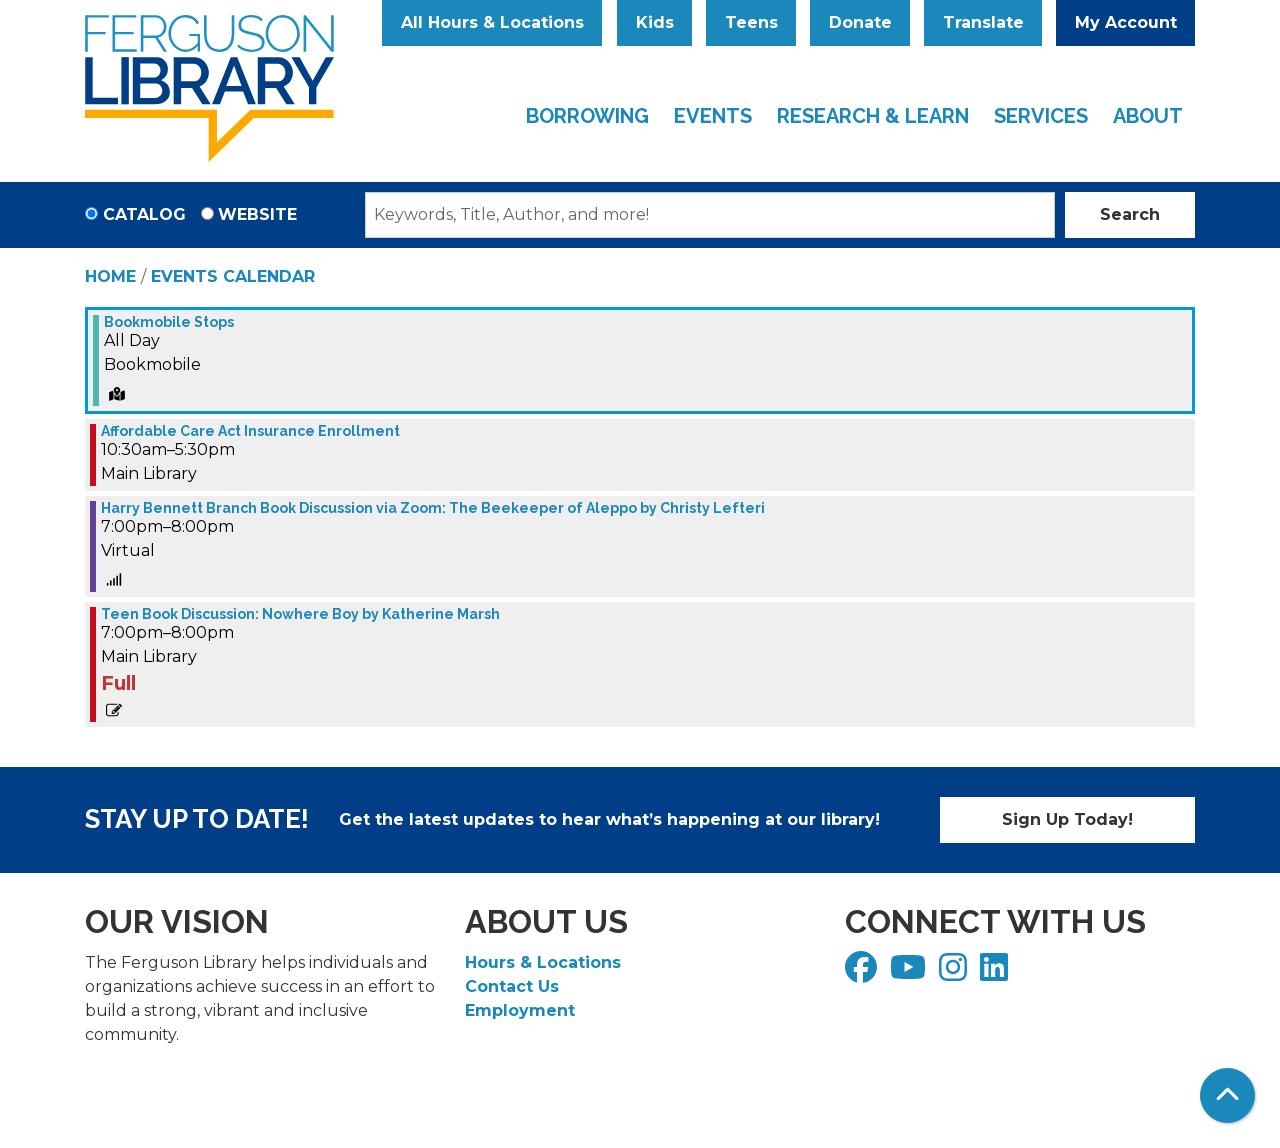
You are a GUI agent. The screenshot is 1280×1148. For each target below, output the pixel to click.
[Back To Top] (1227, 1095)
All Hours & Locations (492, 22)
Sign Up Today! (1067, 819)
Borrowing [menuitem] (587, 116)
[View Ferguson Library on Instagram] (955, 973)
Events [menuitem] (713, 116)
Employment (520, 1010)
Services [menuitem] (1041, 116)
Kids (655, 22)
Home (110, 276)
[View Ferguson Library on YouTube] (910, 973)
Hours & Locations (543, 962)
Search (1130, 214)
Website (257, 214)
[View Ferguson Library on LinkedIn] (996, 973)
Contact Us (512, 986)
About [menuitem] (1148, 116)
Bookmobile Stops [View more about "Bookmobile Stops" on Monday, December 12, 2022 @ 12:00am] (169, 322)
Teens (751, 22)
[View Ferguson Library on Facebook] (863, 973)
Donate (860, 22)
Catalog (144, 214)
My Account (1126, 22)
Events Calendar (233, 276)
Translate (983, 22)
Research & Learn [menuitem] (873, 116)
